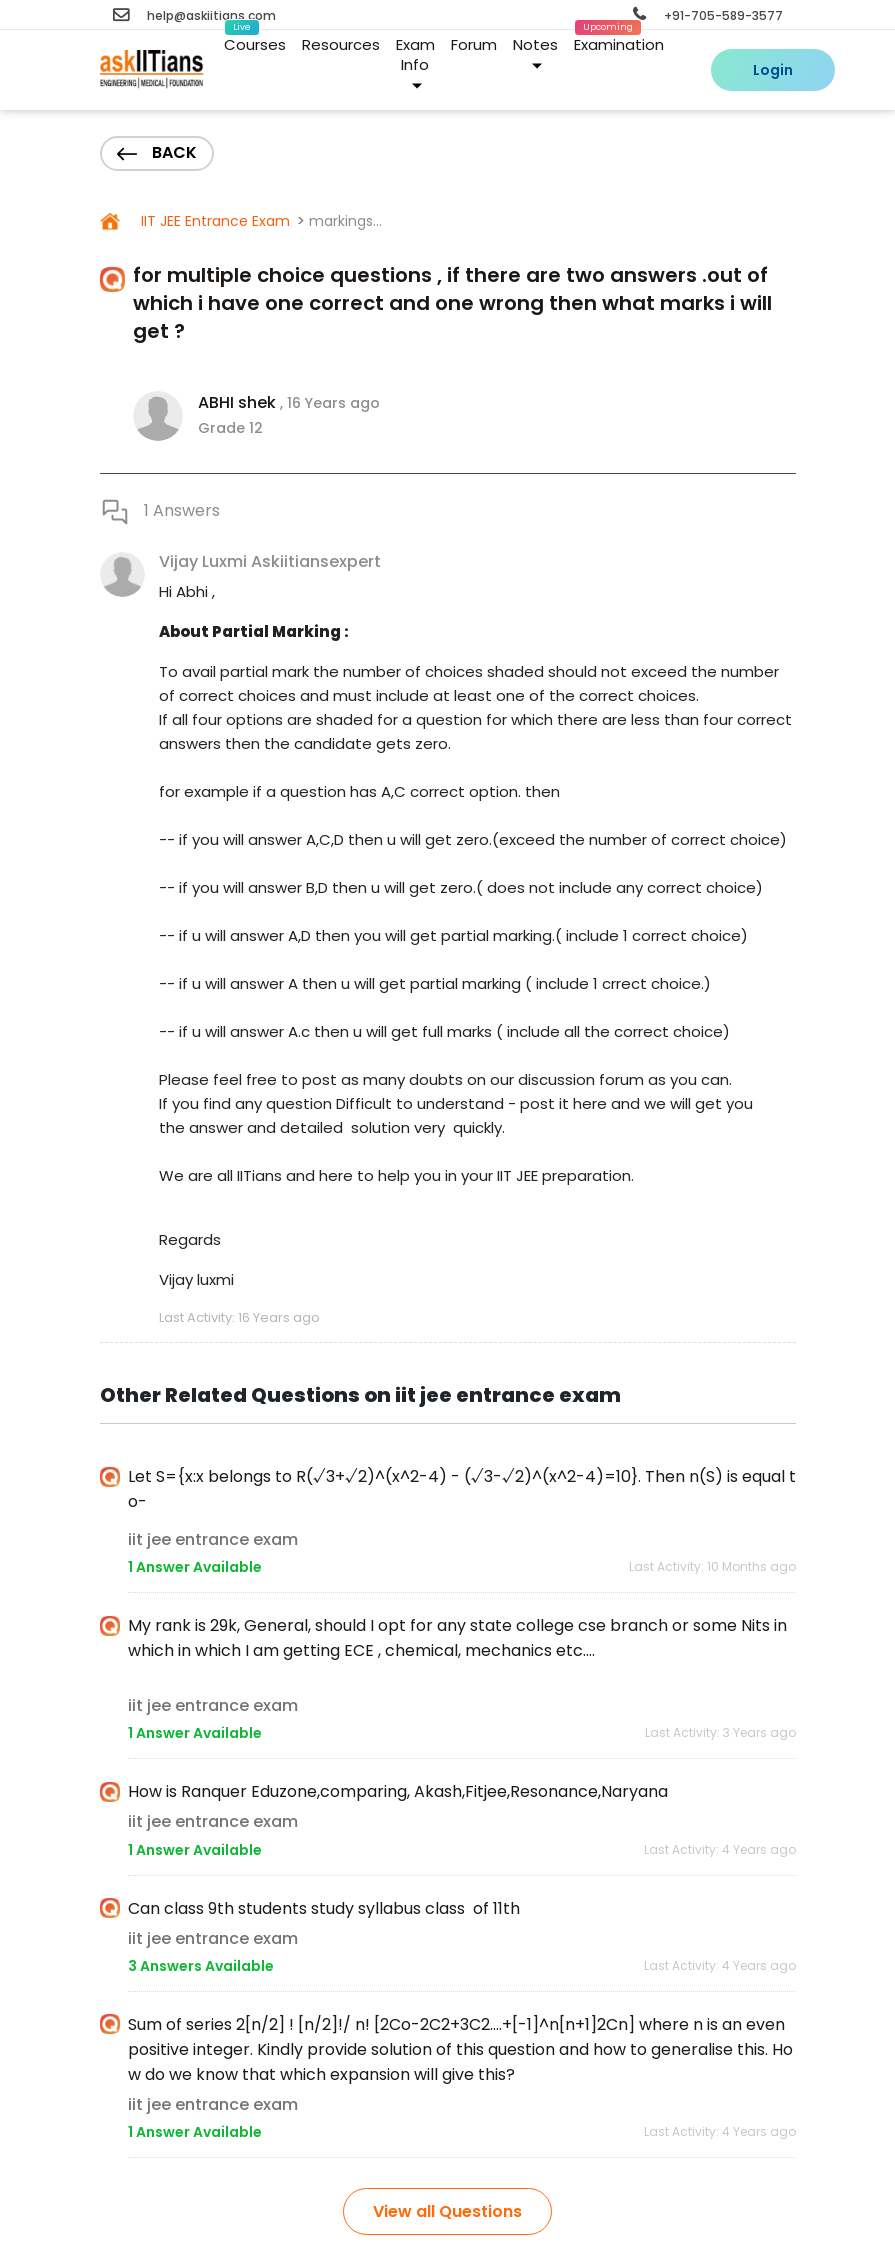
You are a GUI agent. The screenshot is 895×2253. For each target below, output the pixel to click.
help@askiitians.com (194, 15)
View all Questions (447, 2211)
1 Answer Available (195, 1567)
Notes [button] (535, 52)
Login (773, 70)
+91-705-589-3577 (708, 15)
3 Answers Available (201, 1966)
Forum (474, 44)
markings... (345, 221)
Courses (255, 41)
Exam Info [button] (415, 62)
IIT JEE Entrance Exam (213, 221)
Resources (341, 44)
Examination (619, 41)
